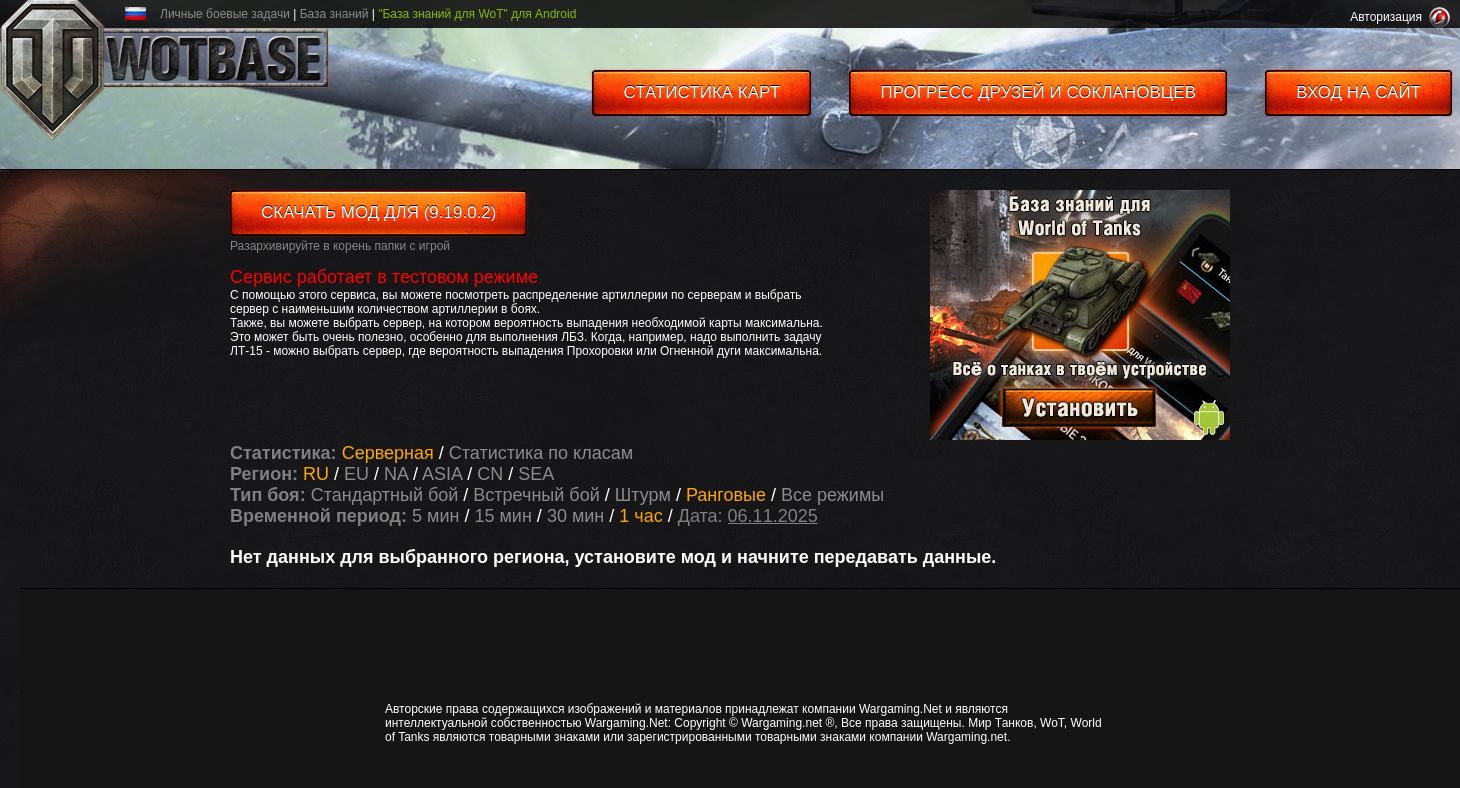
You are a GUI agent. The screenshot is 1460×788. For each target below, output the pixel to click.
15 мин (502, 516)
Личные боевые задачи (225, 14)
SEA (536, 474)
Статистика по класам (541, 453)
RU (316, 474)
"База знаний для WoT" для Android (477, 14)
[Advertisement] (750, 644)
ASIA (442, 474)
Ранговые (728, 495)
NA (396, 474)
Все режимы (832, 495)
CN (490, 474)
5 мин (435, 516)
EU (356, 474)
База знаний (334, 14)
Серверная (390, 453)
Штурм (645, 495)
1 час (640, 516)
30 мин (575, 516)
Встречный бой (538, 495)
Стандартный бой (387, 495)
